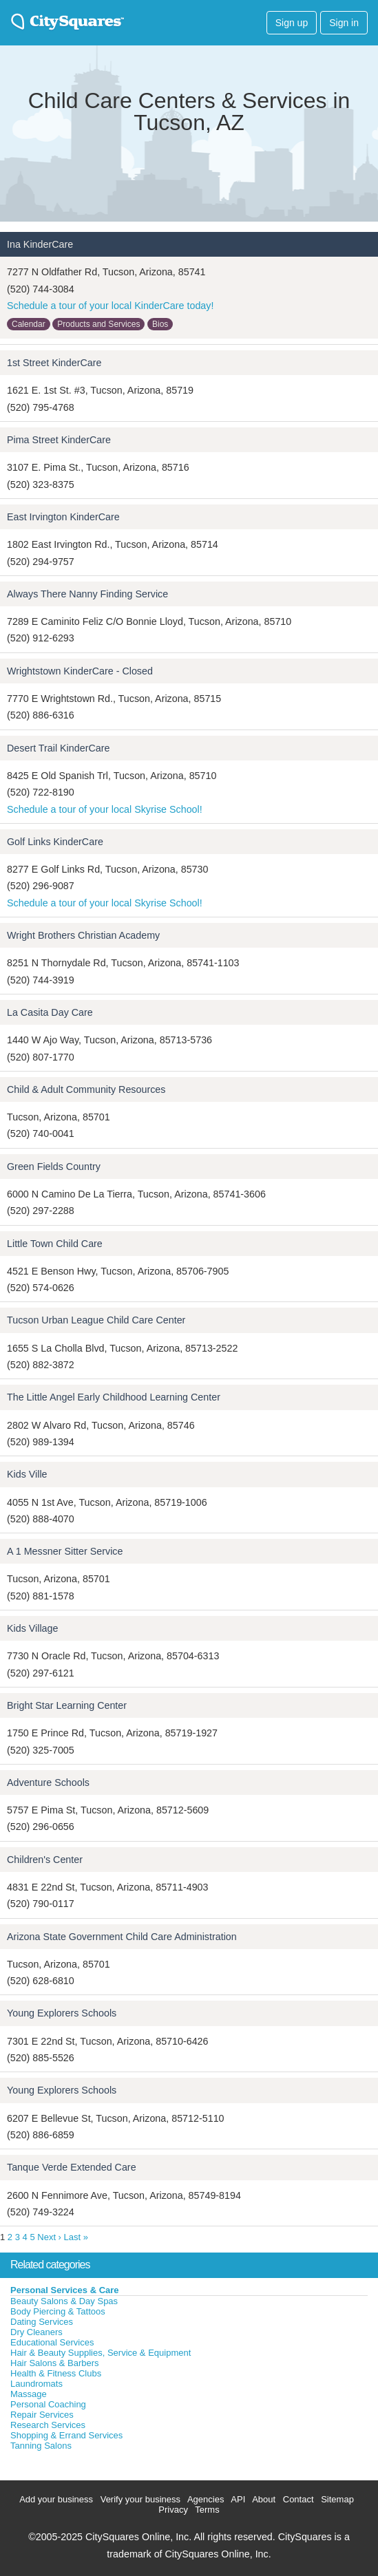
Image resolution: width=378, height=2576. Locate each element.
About (263, 2499)
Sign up (291, 22)
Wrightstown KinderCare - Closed (80, 671)
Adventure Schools (48, 1782)
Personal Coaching (48, 2404)
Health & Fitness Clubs (55, 2373)
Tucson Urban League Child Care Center (96, 1320)
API (238, 2499)
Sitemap (337, 2499)
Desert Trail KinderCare (58, 748)
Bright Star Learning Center (67, 1705)
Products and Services (98, 324)
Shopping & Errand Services (66, 2435)
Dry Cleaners (36, 2332)
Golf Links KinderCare (55, 841)
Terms (207, 2509)
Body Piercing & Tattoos (57, 2311)
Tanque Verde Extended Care (71, 2167)
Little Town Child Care (55, 1243)
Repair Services (42, 2414)
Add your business (56, 2499)
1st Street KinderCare (54, 362)
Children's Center (45, 1859)
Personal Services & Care (64, 2290)
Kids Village (32, 1628)
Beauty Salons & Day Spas (64, 2301)
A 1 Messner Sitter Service (65, 1551)
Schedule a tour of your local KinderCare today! (110, 305)
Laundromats (36, 2383)
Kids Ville (27, 1474)
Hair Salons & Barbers (54, 2363)
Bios (160, 324)
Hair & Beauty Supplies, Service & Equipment (100, 2353)
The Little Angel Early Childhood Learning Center (113, 1397)
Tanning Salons (41, 2445)
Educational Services (52, 2342)
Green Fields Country (54, 1166)
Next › (49, 2237)
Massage (28, 2394)
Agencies (205, 2499)
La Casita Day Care (50, 1012)
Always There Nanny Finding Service (87, 593)
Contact (298, 2499)
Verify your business (140, 2499)
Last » (76, 2237)
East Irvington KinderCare (63, 516)
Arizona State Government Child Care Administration (122, 1936)
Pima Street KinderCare (59, 439)
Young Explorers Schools (61, 2013)
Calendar (28, 324)
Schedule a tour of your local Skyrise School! (104, 809)
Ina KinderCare (40, 244)
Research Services (47, 2425)
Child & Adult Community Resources (86, 1089)
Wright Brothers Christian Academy (83, 935)
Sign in (344, 22)
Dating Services (41, 2322)
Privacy (173, 2509)
